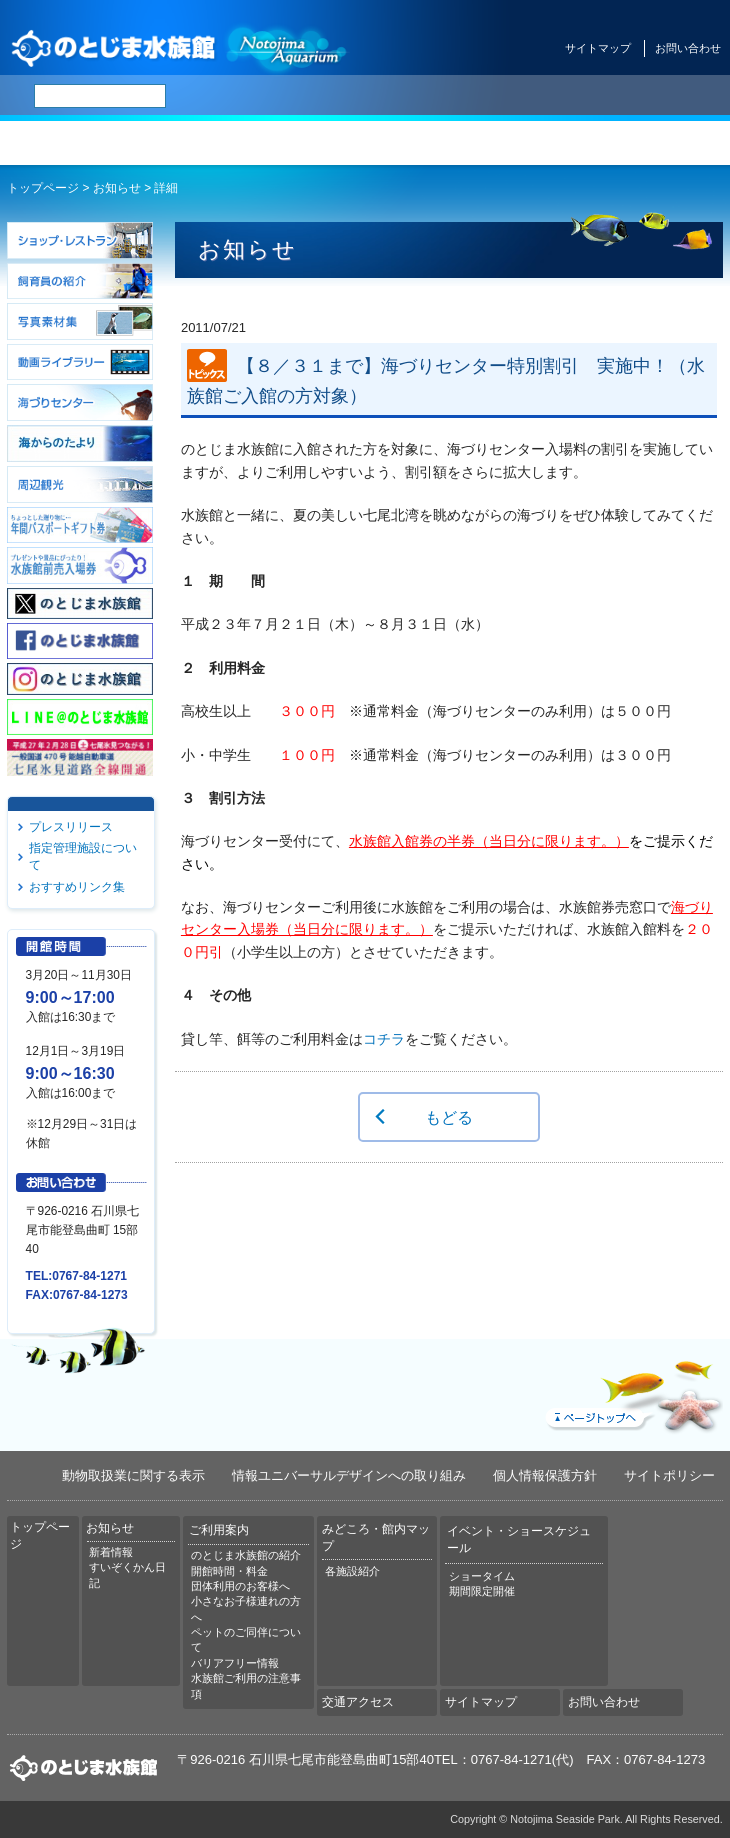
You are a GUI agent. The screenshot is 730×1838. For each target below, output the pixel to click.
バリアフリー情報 (235, 1663)
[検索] (100, 96)
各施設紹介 (352, 1571)
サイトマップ (598, 48)
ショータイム (482, 1576)
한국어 (532, 96)
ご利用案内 (304, 143)
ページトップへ (632, 1392)
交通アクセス (669, 143)
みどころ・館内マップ (426, 143)
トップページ (61, 143)
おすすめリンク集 (77, 887)
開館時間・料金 (229, 1571)
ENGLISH (380, 96)
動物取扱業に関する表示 (133, 1475)
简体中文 (433, 96)
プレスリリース (71, 827)
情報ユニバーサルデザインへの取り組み (349, 1475)
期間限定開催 (482, 1591)
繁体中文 (485, 96)
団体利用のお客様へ (240, 1586)
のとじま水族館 (180, 47)
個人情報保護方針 (545, 1475)
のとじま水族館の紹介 (246, 1555)
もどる (449, 1117)
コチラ (384, 1039)
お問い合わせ (688, 48)
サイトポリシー (669, 1475)
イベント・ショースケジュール (547, 143)
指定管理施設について (83, 856)
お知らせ (183, 143)
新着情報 (111, 1552)
